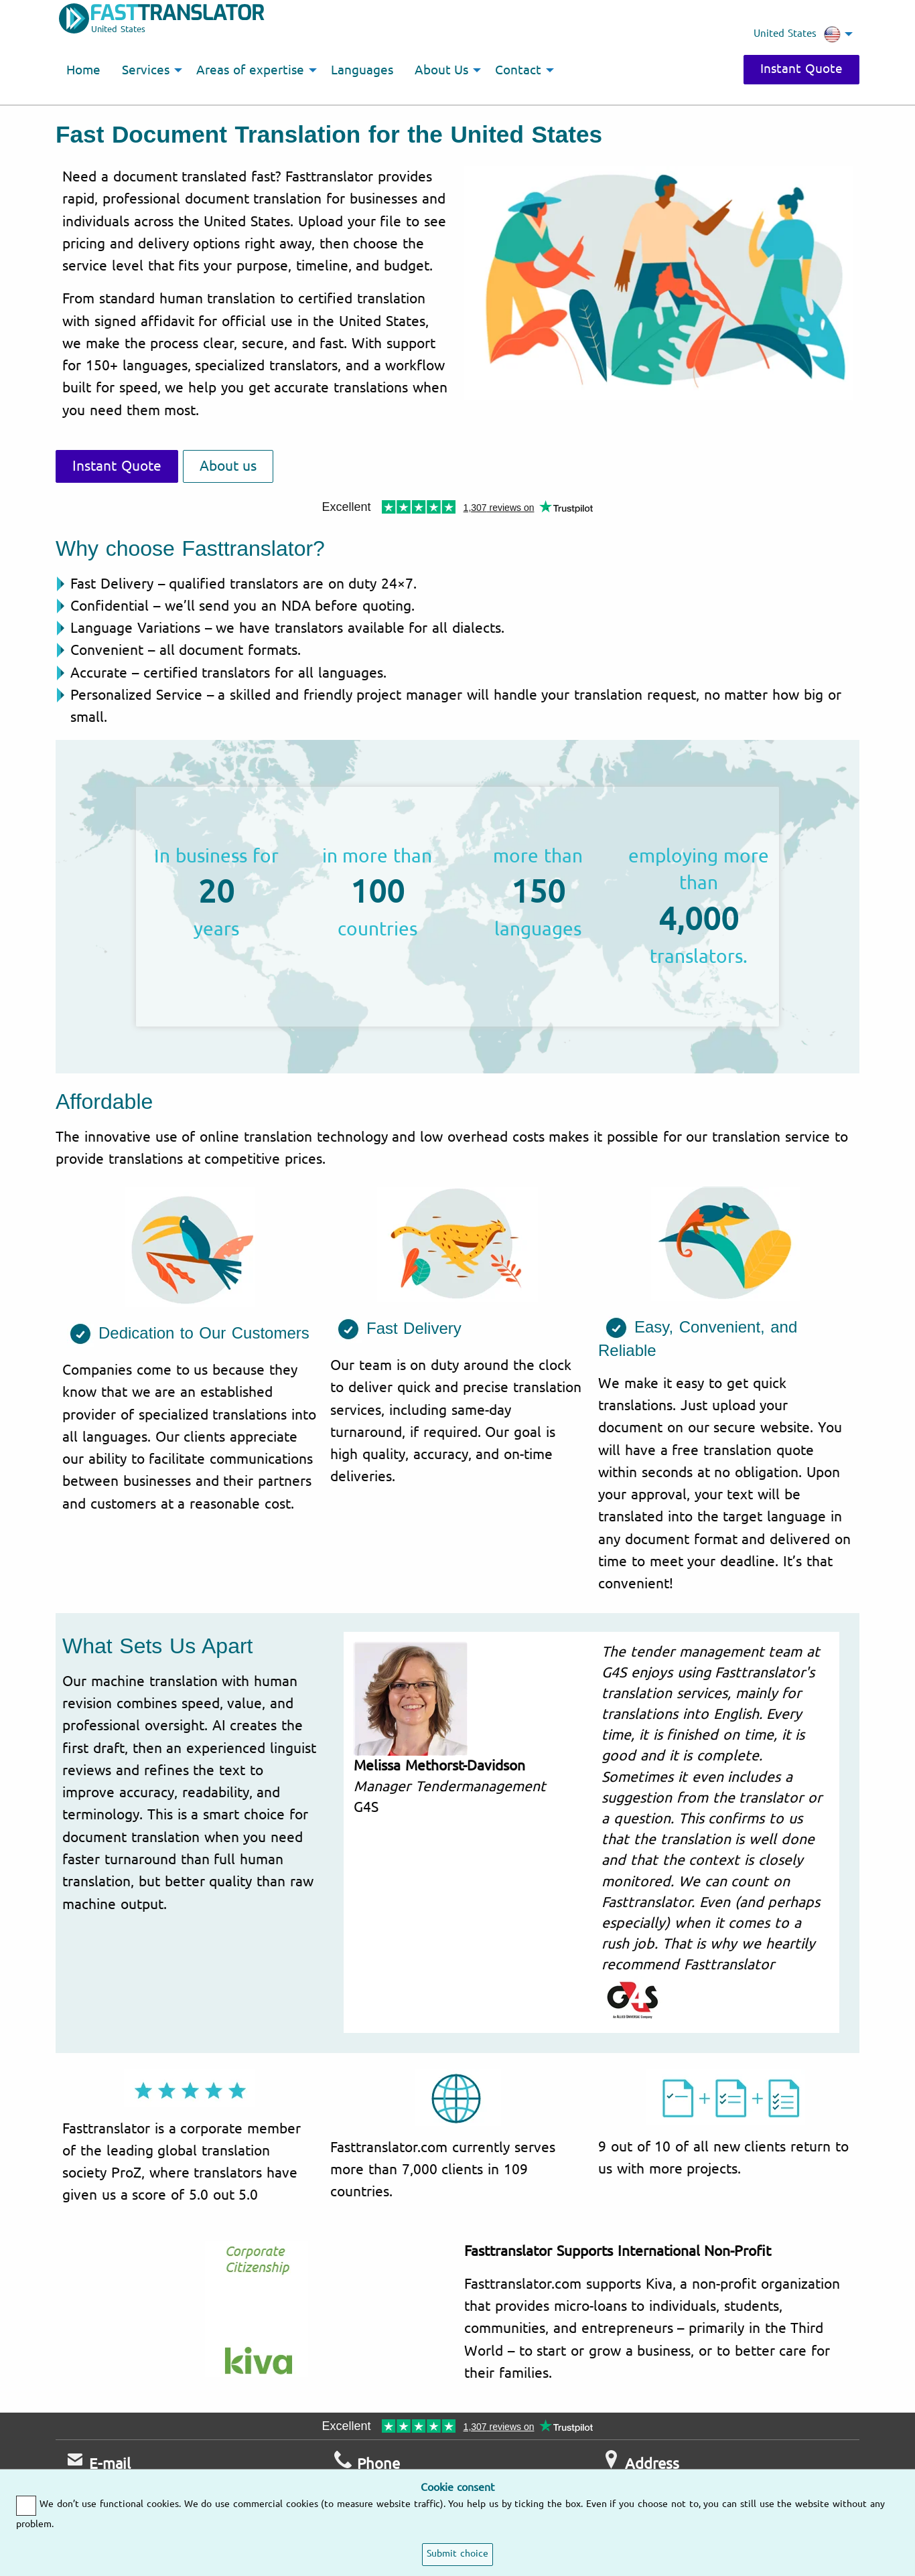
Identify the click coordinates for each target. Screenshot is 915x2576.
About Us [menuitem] (442, 70)
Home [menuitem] (83, 70)
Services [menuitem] (145, 70)
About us (228, 466)
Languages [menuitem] (362, 70)
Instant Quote (801, 69)
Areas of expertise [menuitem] (250, 70)
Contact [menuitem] (518, 70)
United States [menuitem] (797, 34)
